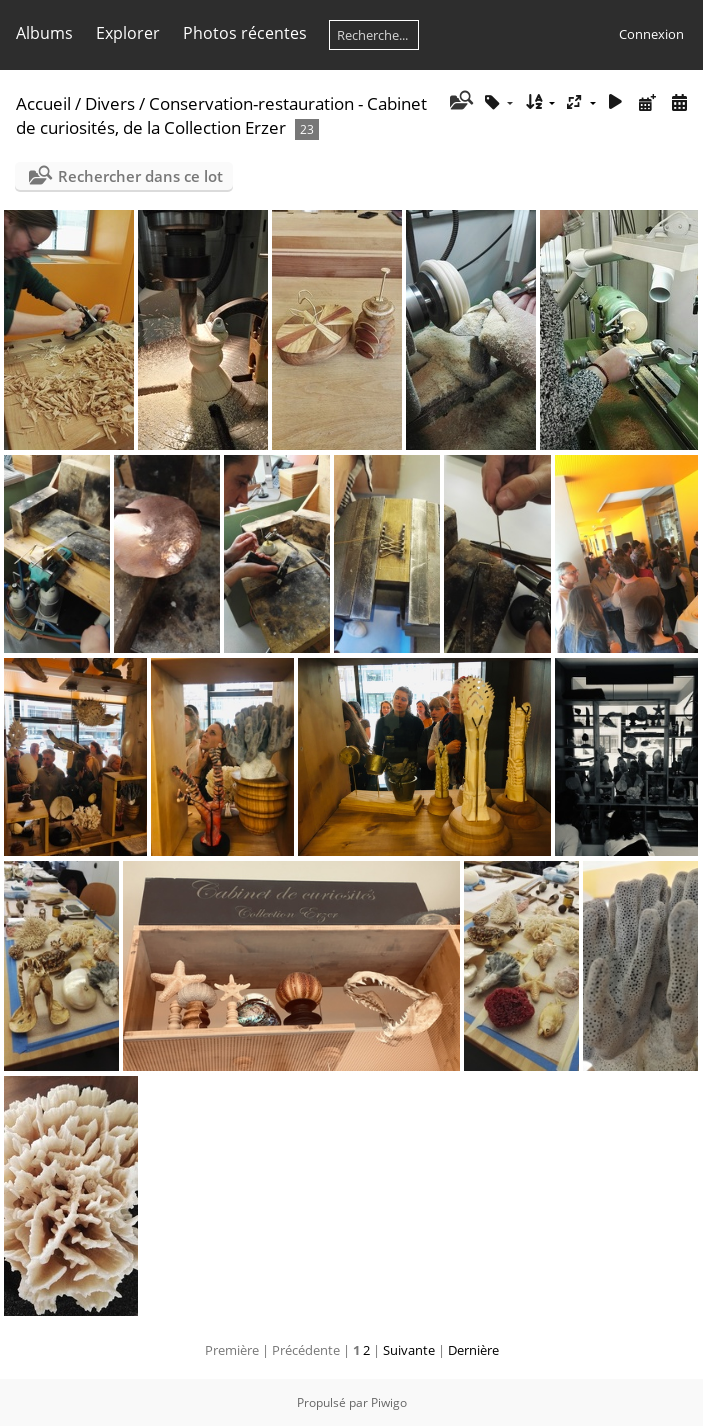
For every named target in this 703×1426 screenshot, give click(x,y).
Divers (110, 103)
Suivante (409, 1350)
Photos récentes (245, 33)
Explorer (128, 33)
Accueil (43, 103)
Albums (44, 33)
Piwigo (389, 1402)
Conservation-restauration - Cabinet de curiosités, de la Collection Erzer (221, 115)
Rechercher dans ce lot (140, 176)
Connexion (651, 34)
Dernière (473, 1350)
